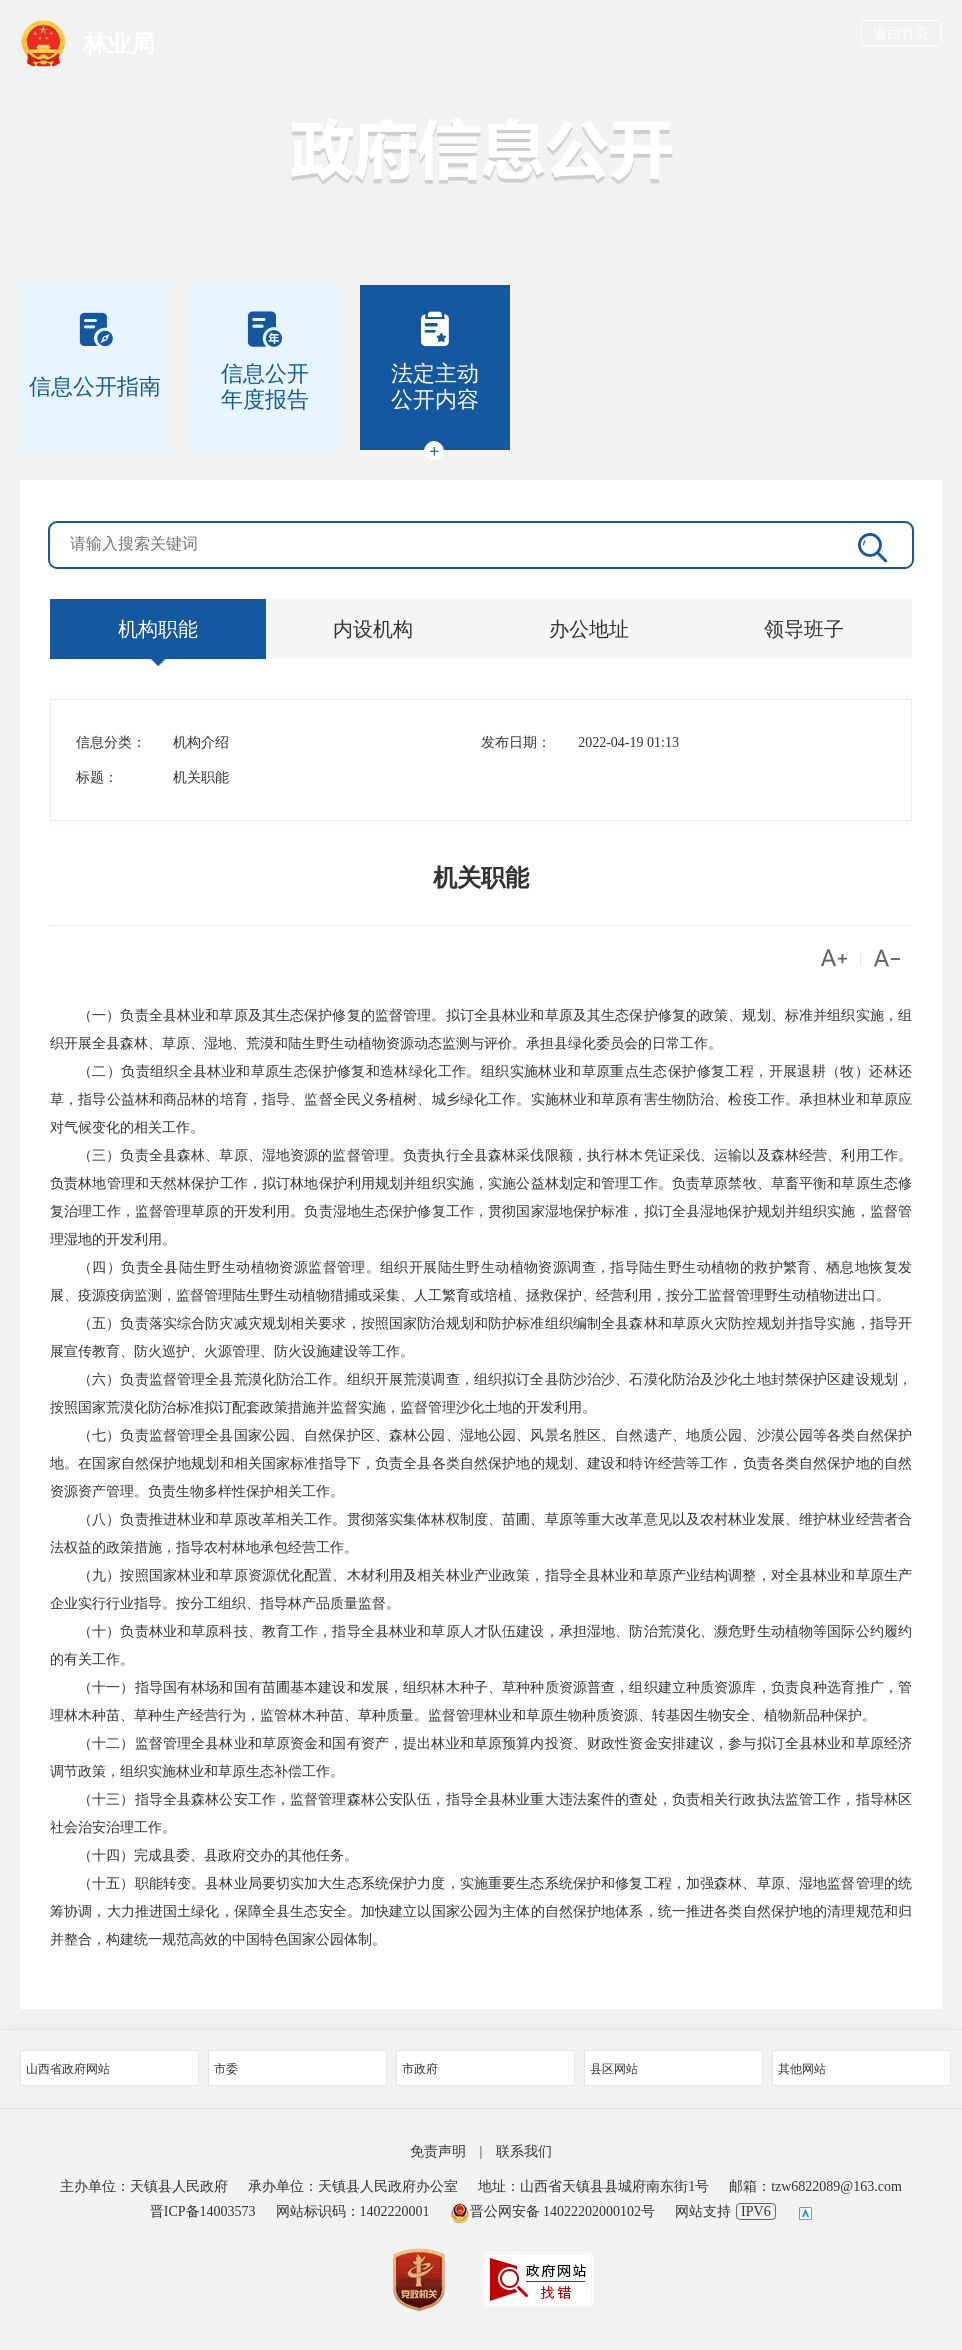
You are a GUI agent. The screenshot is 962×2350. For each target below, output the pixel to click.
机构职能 (158, 629)
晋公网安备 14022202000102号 (553, 2211)
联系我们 (524, 2151)
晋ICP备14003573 (203, 2211)
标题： (97, 777)
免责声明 (438, 2151)
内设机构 (373, 629)
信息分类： (111, 742)
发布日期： (516, 742)
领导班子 (804, 629)
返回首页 (901, 33)
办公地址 (589, 629)
